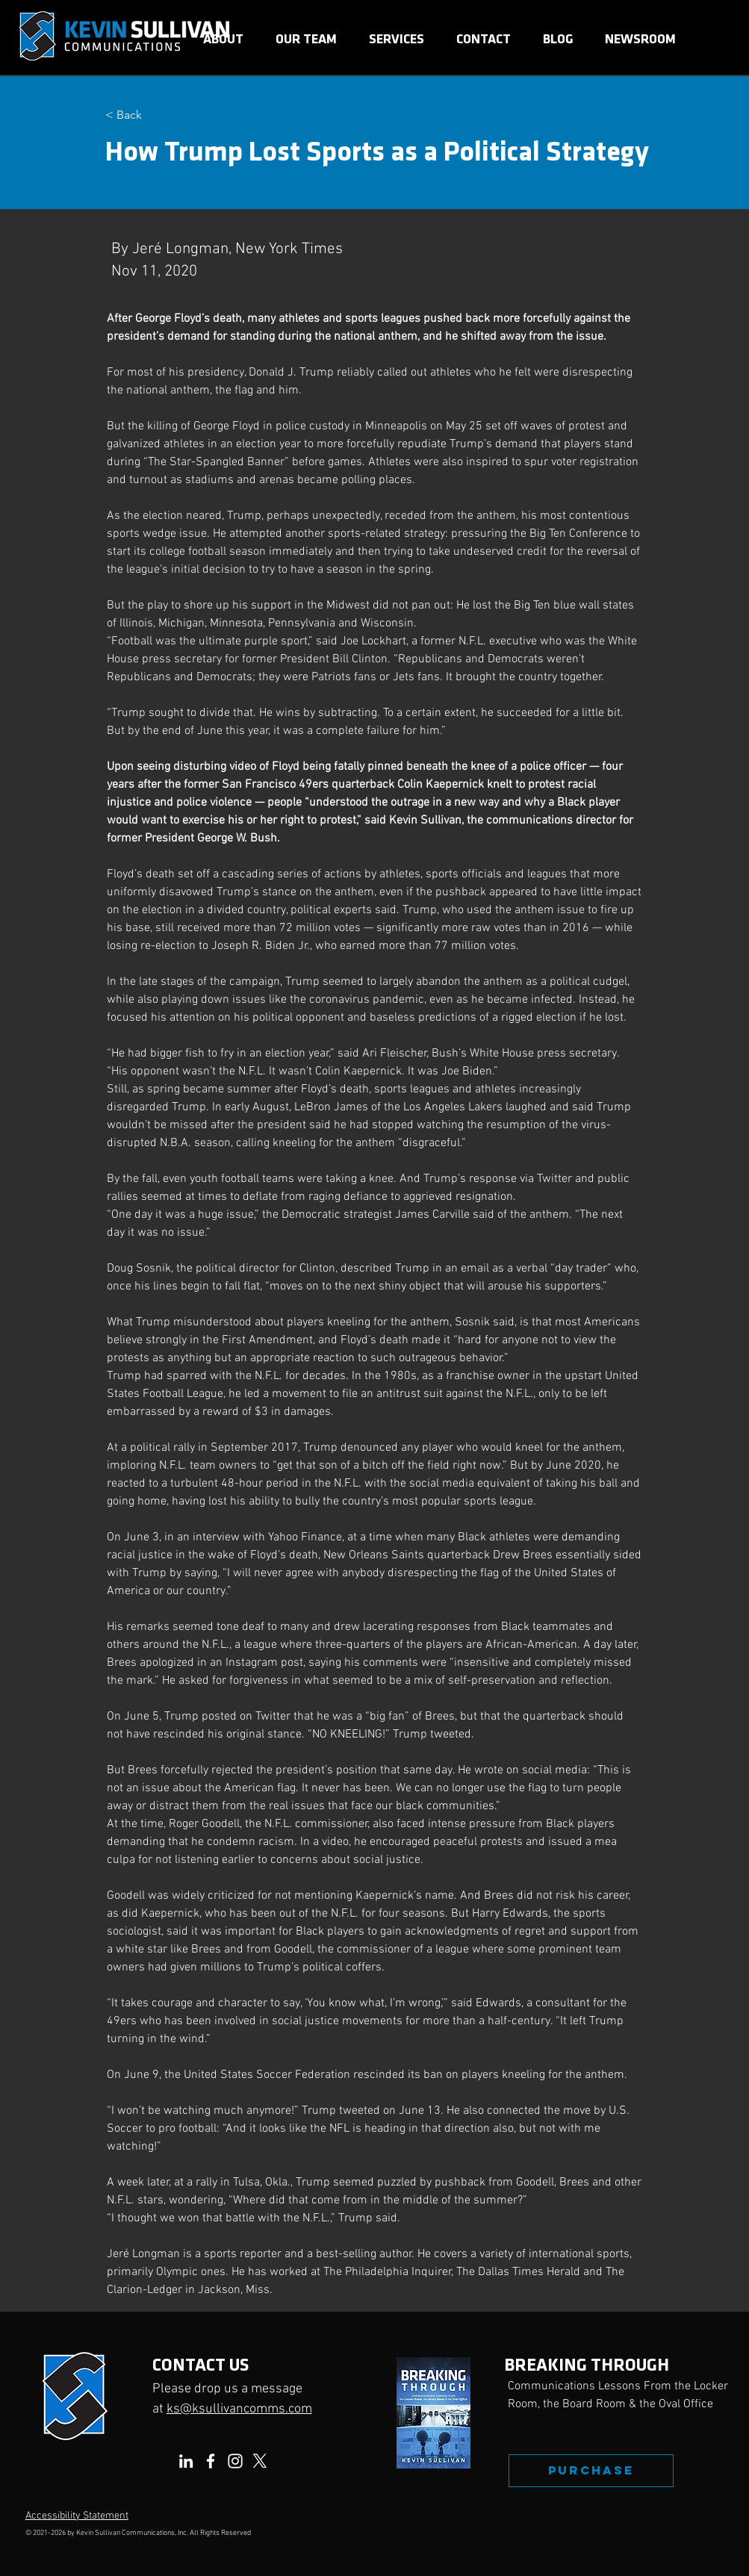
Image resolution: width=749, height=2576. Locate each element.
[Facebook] (210, 2461)
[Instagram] (235, 2461)
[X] (260, 2461)
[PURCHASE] (591, 2470)
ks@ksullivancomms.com (239, 2409)
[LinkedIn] (186, 2461)
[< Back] (154, 115)
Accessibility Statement (76, 2516)
